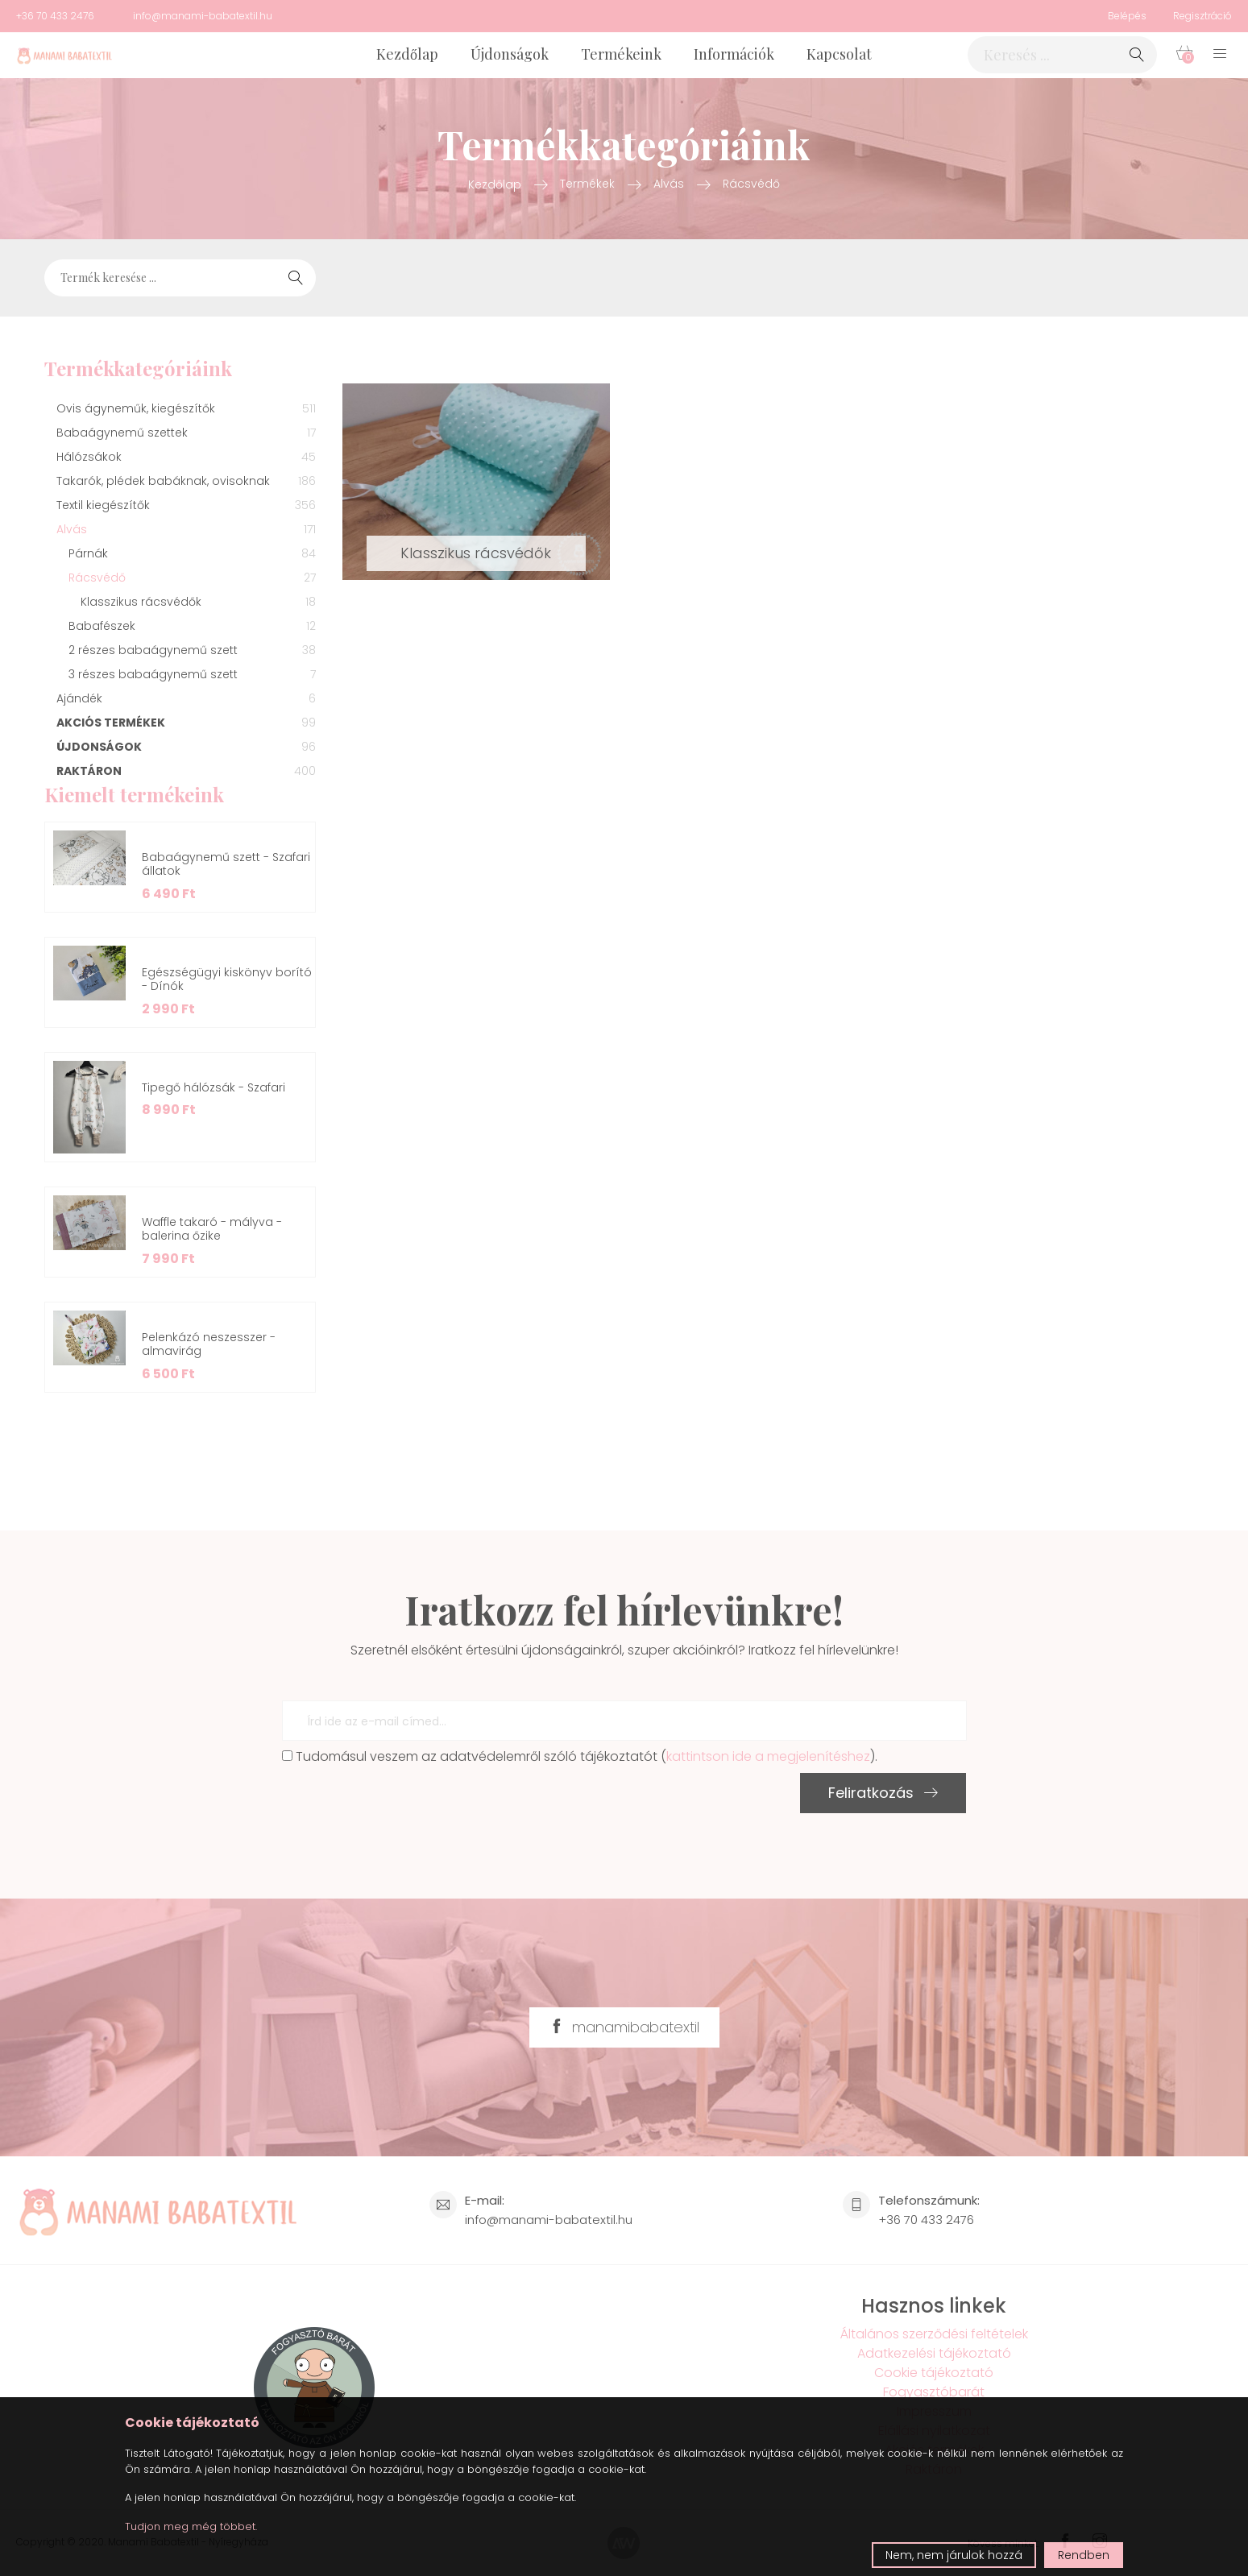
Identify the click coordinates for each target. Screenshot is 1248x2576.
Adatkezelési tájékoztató (934, 2353)
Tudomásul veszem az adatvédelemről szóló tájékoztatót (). (579, 1756)
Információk (734, 54)
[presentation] (404, 1804)
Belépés (1127, 16)
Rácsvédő (751, 184)
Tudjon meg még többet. (191, 2526)
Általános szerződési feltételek (934, 2334)
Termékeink (621, 54)
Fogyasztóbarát (934, 2392)
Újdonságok (510, 54)
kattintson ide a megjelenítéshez (768, 1756)
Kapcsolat (839, 54)
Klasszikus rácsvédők (475, 553)
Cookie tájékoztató (933, 2372)
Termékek (587, 184)
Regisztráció (1202, 16)
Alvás (668, 184)
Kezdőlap (407, 54)
